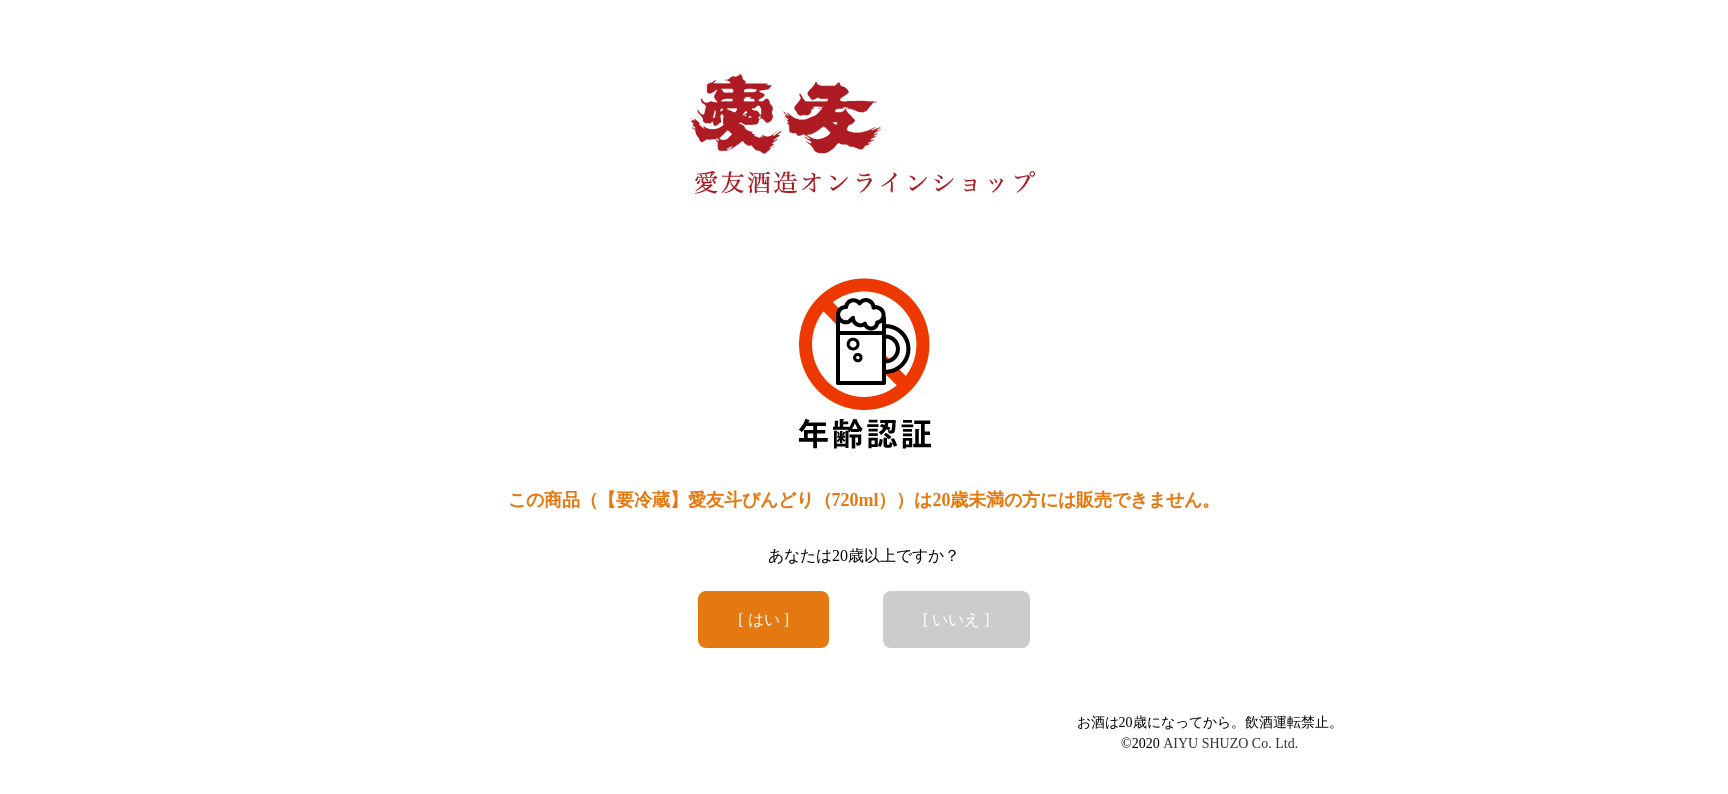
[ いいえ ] (956, 619)
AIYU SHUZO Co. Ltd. (1230, 743)
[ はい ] (763, 619)
